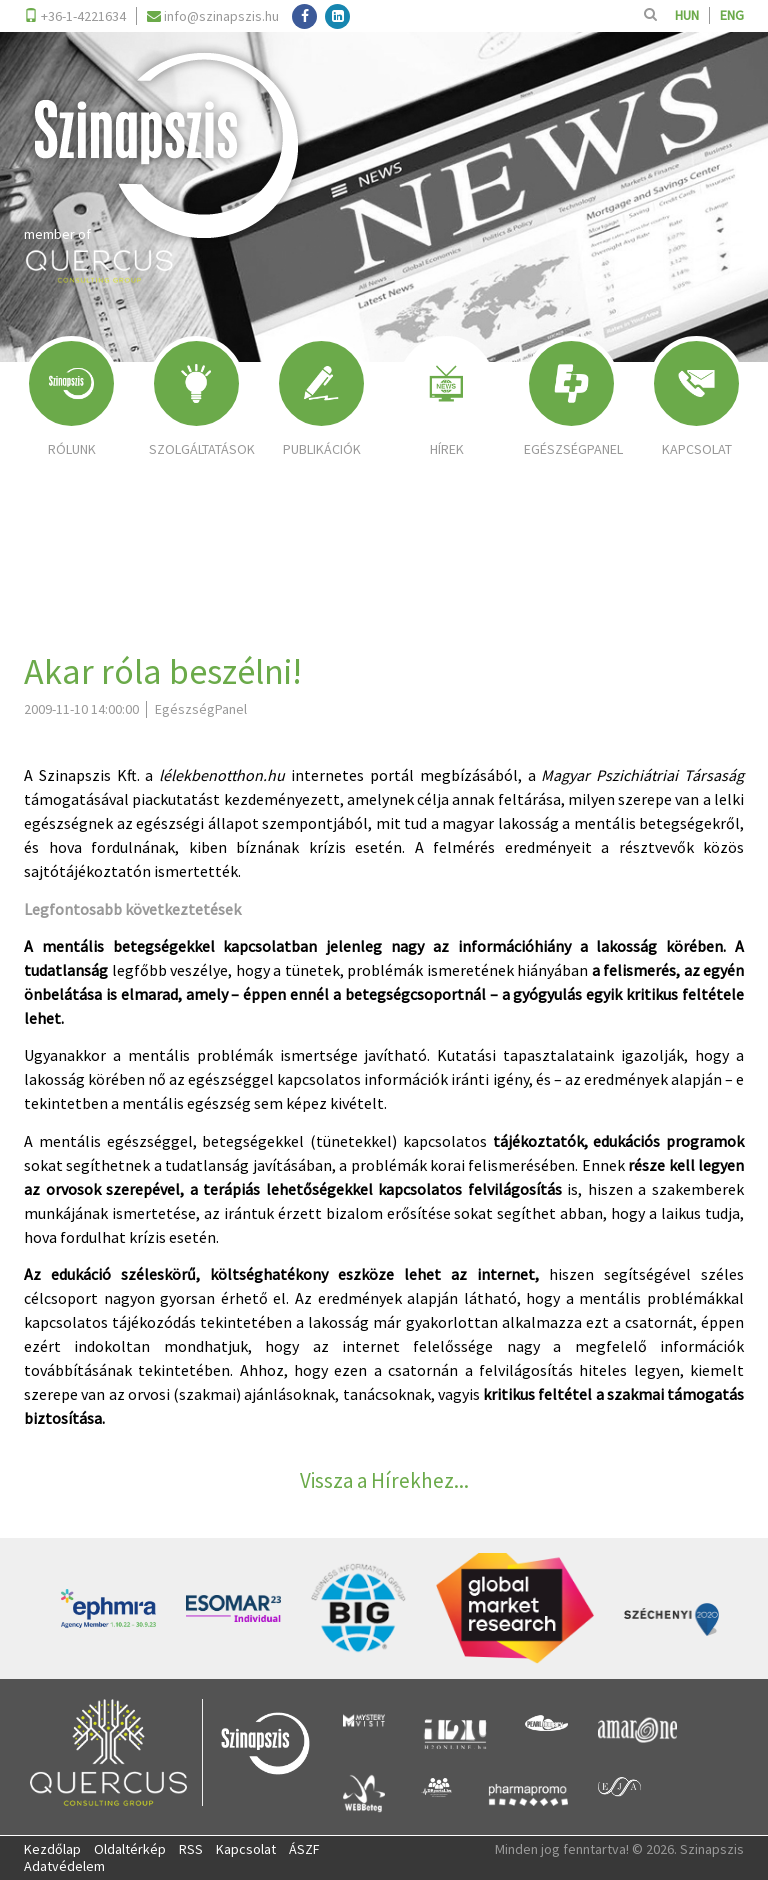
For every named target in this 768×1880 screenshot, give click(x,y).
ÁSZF (304, 1849)
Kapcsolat (246, 1849)
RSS (191, 1849)
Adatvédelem (64, 1866)
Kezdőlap (52, 1849)
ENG (732, 15)
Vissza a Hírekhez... (384, 1480)
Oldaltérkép (130, 1849)
